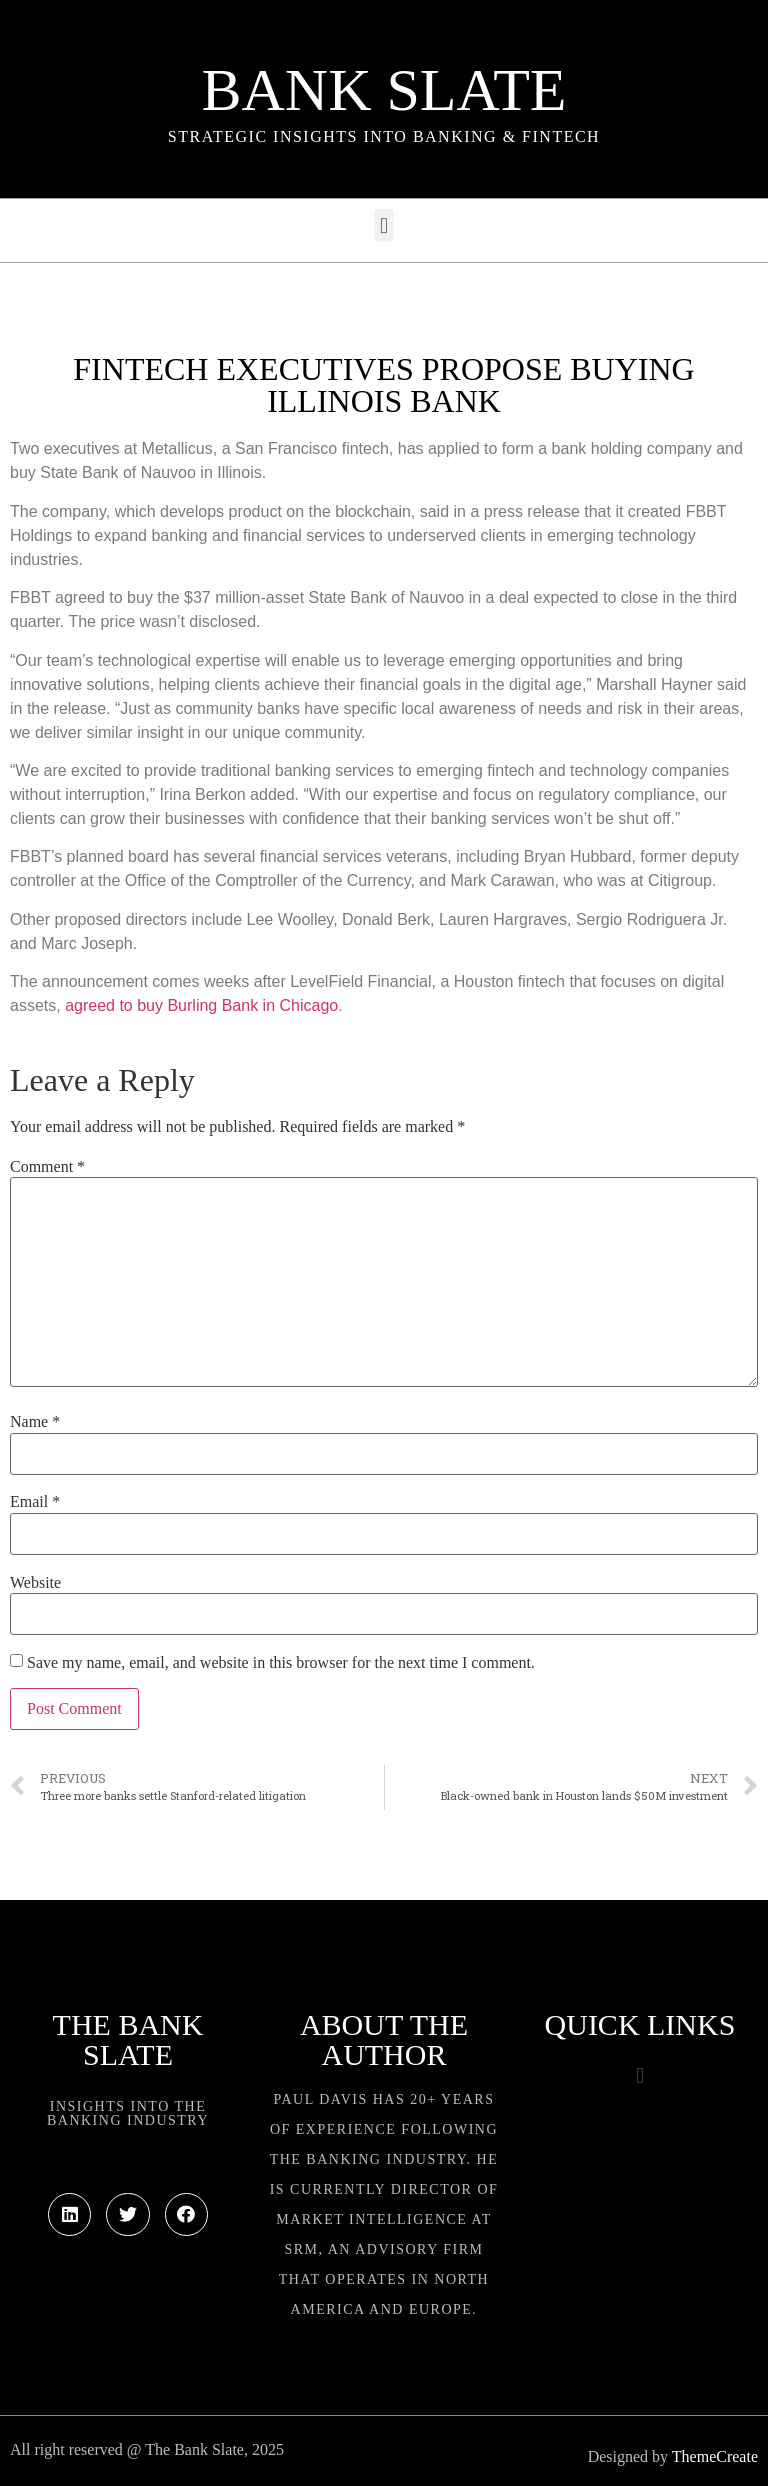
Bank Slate (383, 90)
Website (35, 1583)
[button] (383, 225)
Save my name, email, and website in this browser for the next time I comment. (281, 1663)
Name (35, 1422)
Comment (47, 1167)
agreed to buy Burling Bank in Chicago (201, 1005)
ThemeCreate (715, 2456)
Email (35, 1502)
